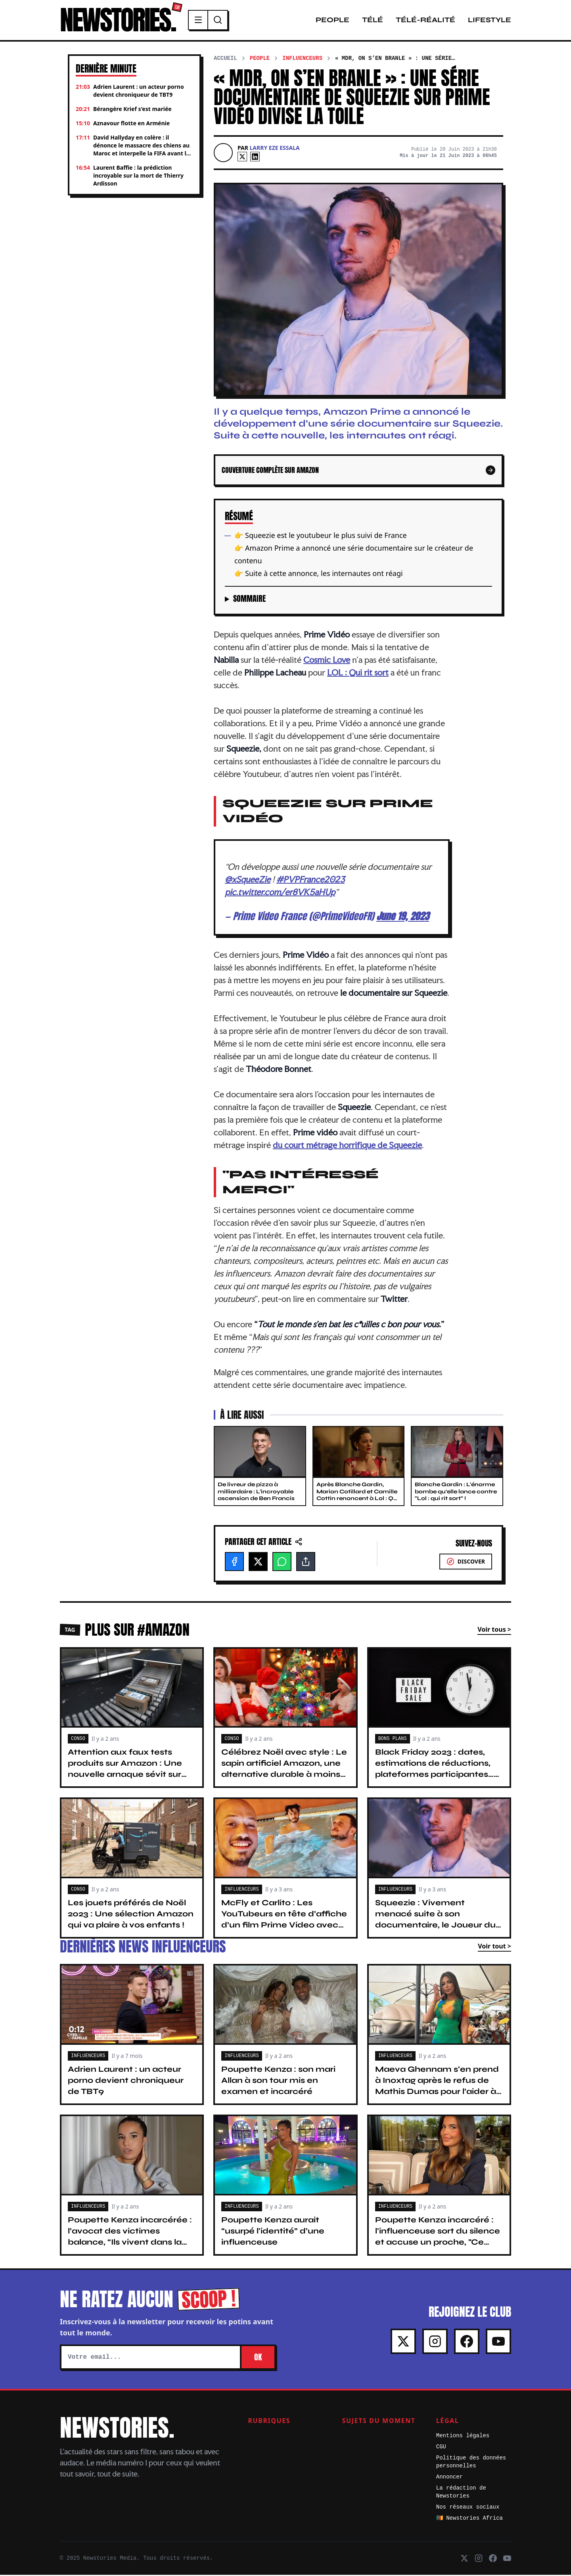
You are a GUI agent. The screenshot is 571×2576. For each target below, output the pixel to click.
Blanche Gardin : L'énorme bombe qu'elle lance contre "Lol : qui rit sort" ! (456, 1492)
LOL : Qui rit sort (358, 673)
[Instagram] (435, 2342)
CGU (441, 2448)
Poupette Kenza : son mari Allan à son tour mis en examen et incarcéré (278, 2081)
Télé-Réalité (425, 20)
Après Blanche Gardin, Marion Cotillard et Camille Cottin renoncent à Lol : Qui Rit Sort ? (357, 1496)
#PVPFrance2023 (310, 880)
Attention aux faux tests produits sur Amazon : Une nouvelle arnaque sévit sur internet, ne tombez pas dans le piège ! (131, 1775)
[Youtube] (498, 2342)
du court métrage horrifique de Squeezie (347, 1146)
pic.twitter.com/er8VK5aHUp (280, 893)
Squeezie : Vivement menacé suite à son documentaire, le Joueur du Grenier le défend (435, 1920)
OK (258, 2358)
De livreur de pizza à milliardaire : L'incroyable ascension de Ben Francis (256, 1492)
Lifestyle (489, 20)
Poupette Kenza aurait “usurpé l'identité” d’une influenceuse (272, 2232)
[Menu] (203, 20)
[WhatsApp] (281, 1562)
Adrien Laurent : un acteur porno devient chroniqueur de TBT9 (126, 2081)
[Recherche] (222, 20)
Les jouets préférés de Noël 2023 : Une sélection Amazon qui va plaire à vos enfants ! (131, 1915)
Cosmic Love (326, 661)
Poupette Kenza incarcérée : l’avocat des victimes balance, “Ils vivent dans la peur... (130, 2237)
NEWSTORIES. (120, 20)
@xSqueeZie (247, 880)
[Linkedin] (255, 158)
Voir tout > (494, 1947)
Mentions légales (462, 2437)
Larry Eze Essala (275, 149)
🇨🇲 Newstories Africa (469, 2519)
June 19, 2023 (402, 917)
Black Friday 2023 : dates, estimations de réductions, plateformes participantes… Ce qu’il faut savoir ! (434, 1769)
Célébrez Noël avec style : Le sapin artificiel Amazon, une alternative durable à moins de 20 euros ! (284, 1769)
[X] (242, 158)
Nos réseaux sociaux (468, 2508)
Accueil (225, 59)
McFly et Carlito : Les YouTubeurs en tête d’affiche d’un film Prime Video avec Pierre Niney (284, 1920)
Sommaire (249, 599)
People (332, 20)
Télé (372, 20)
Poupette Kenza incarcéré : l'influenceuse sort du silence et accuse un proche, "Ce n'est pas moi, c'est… (437, 2237)
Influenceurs (302, 59)
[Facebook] (234, 1562)
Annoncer (449, 2478)
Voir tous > (494, 1630)
